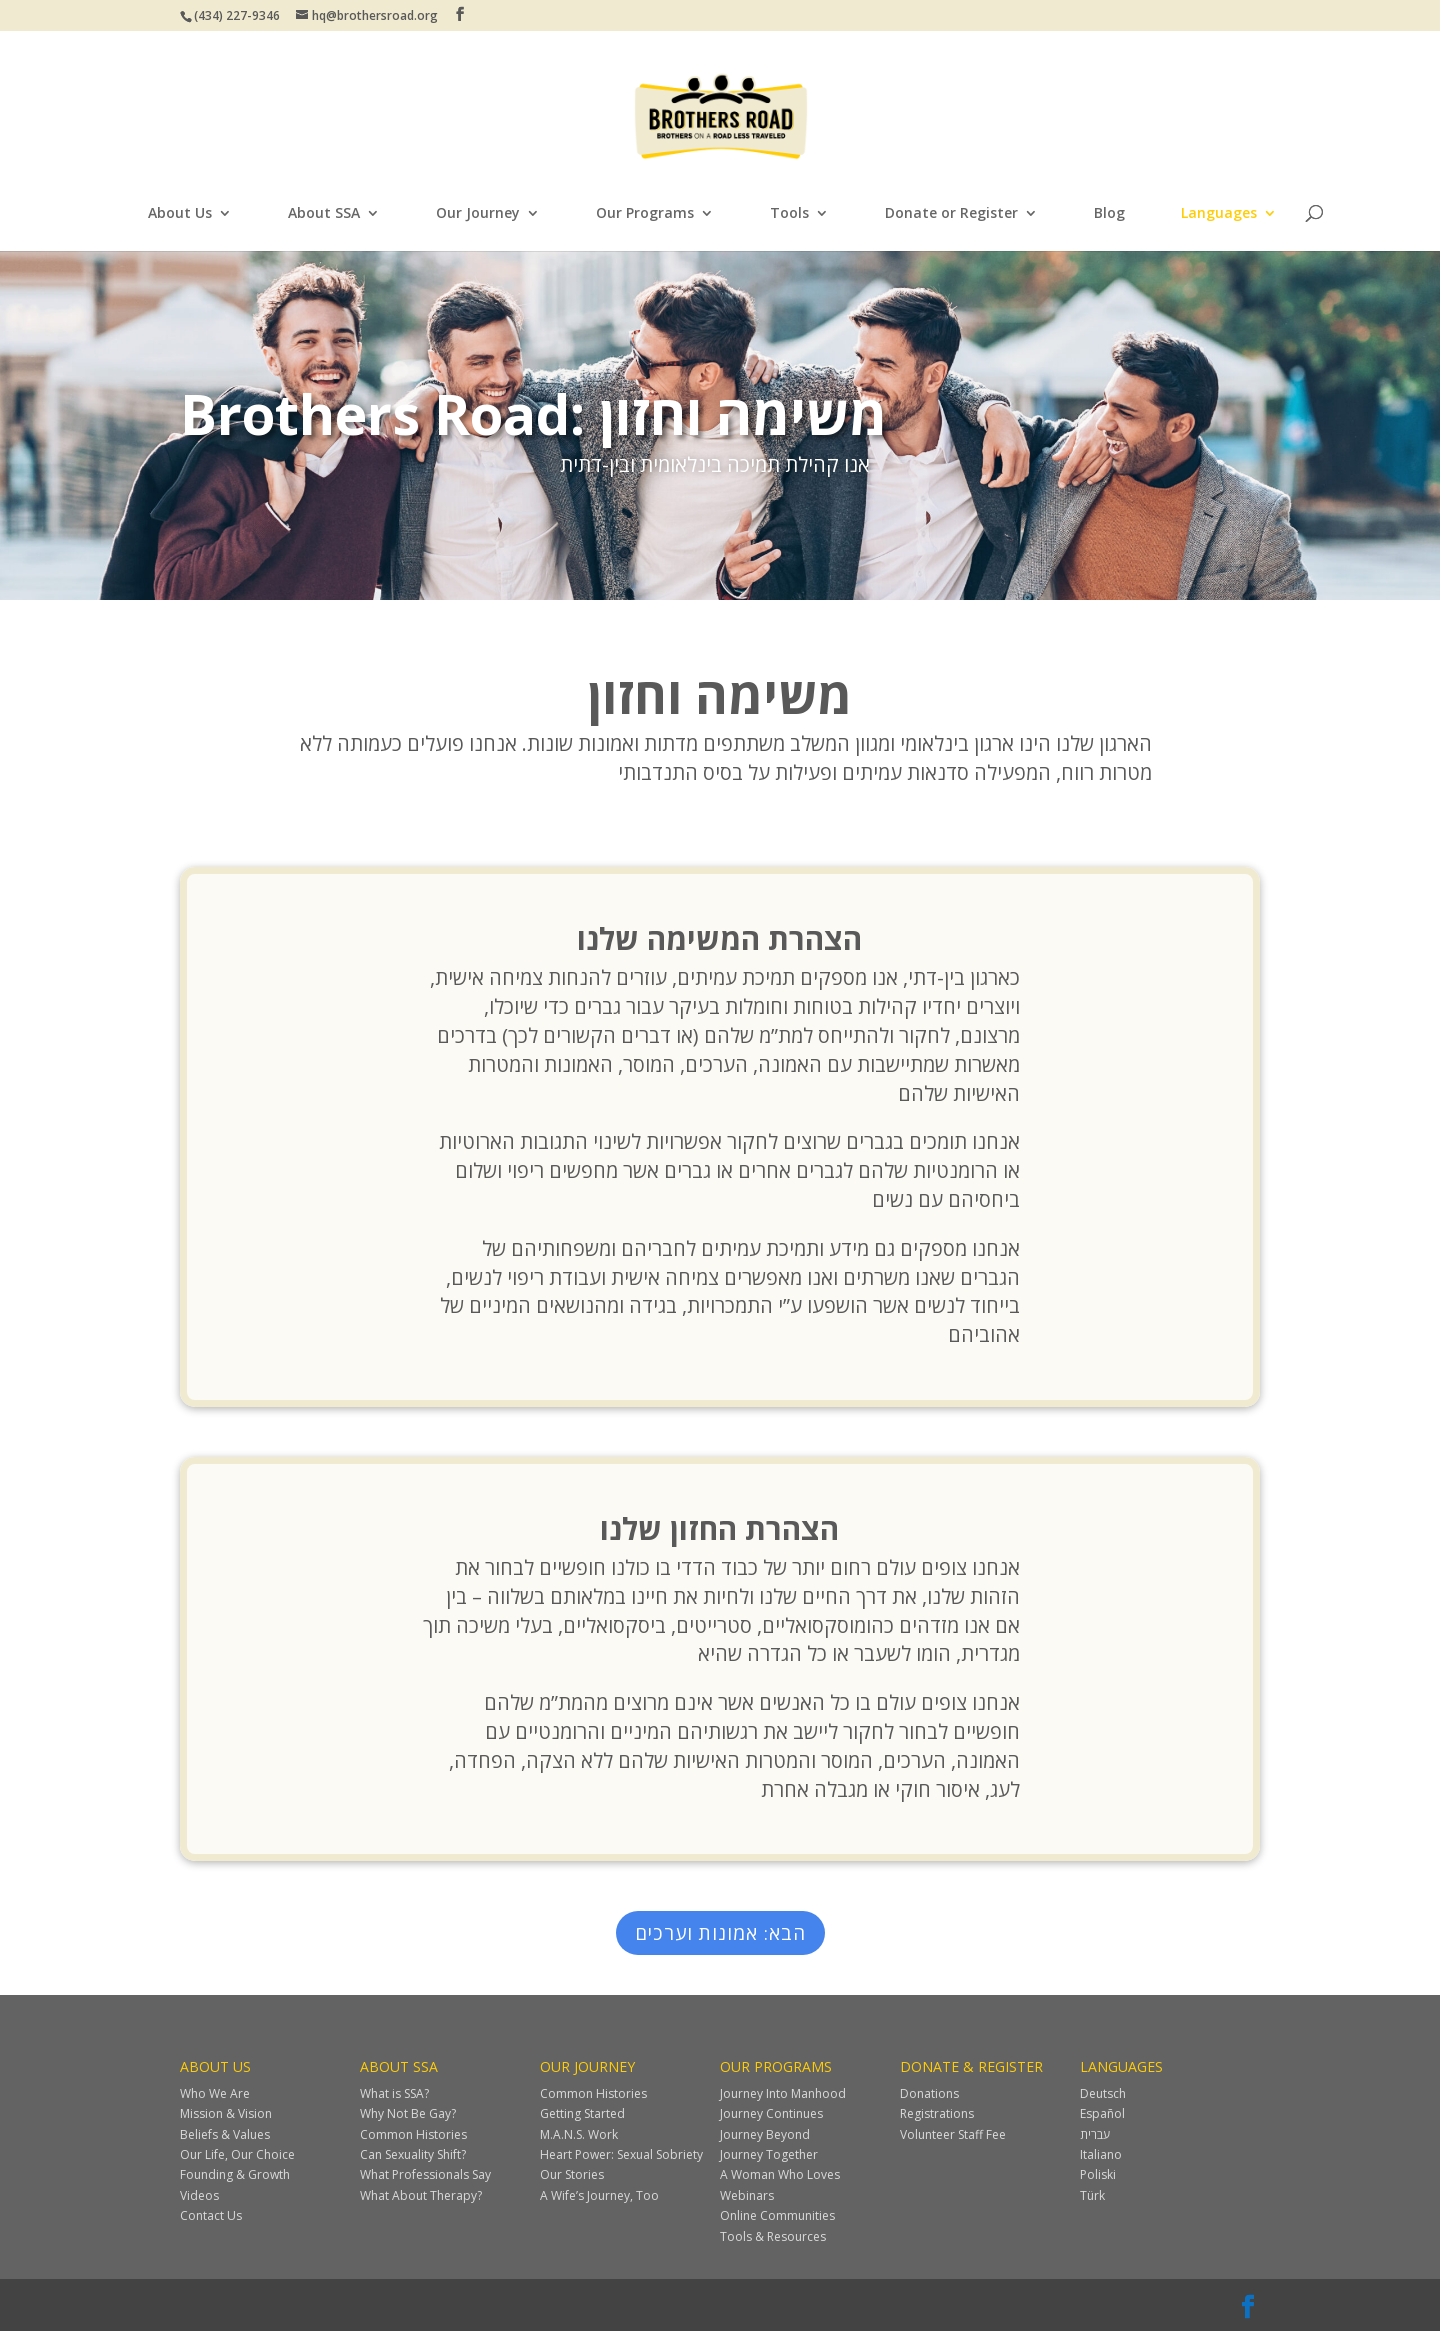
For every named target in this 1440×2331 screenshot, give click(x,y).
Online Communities (777, 2215)
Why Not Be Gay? (408, 2113)
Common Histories (413, 2134)
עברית (1095, 2134)
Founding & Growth (235, 2174)
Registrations (937, 2113)
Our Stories (572, 2174)
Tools (789, 214)
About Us (180, 214)
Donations (929, 2093)
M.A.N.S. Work (579, 2134)
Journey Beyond (765, 2134)
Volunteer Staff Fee (953, 2134)
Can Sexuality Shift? (413, 2154)
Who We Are (215, 2093)
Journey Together (769, 2154)
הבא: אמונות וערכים (720, 1933)
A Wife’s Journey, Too (599, 2195)
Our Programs (645, 214)
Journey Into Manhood (783, 2093)
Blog (1109, 214)
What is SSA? (394, 2093)
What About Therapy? (421, 2195)
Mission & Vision (226, 2113)
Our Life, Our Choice (237, 2154)
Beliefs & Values (225, 2134)
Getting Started (582, 2113)
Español (1102, 2113)
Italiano (1101, 2154)
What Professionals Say (425, 2174)
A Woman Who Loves (780, 2174)
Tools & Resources (773, 2236)
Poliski (1098, 2174)
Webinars (747, 2195)
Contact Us (211, 2215)
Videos (199, 2195)
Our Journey (478, 214)
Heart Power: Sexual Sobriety (621, 2154)
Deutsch (1103, 2093)
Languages (1219, 214)
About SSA (324, 214)
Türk (1092, 2195)
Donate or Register (951, 214)
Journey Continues (771, 2113)
